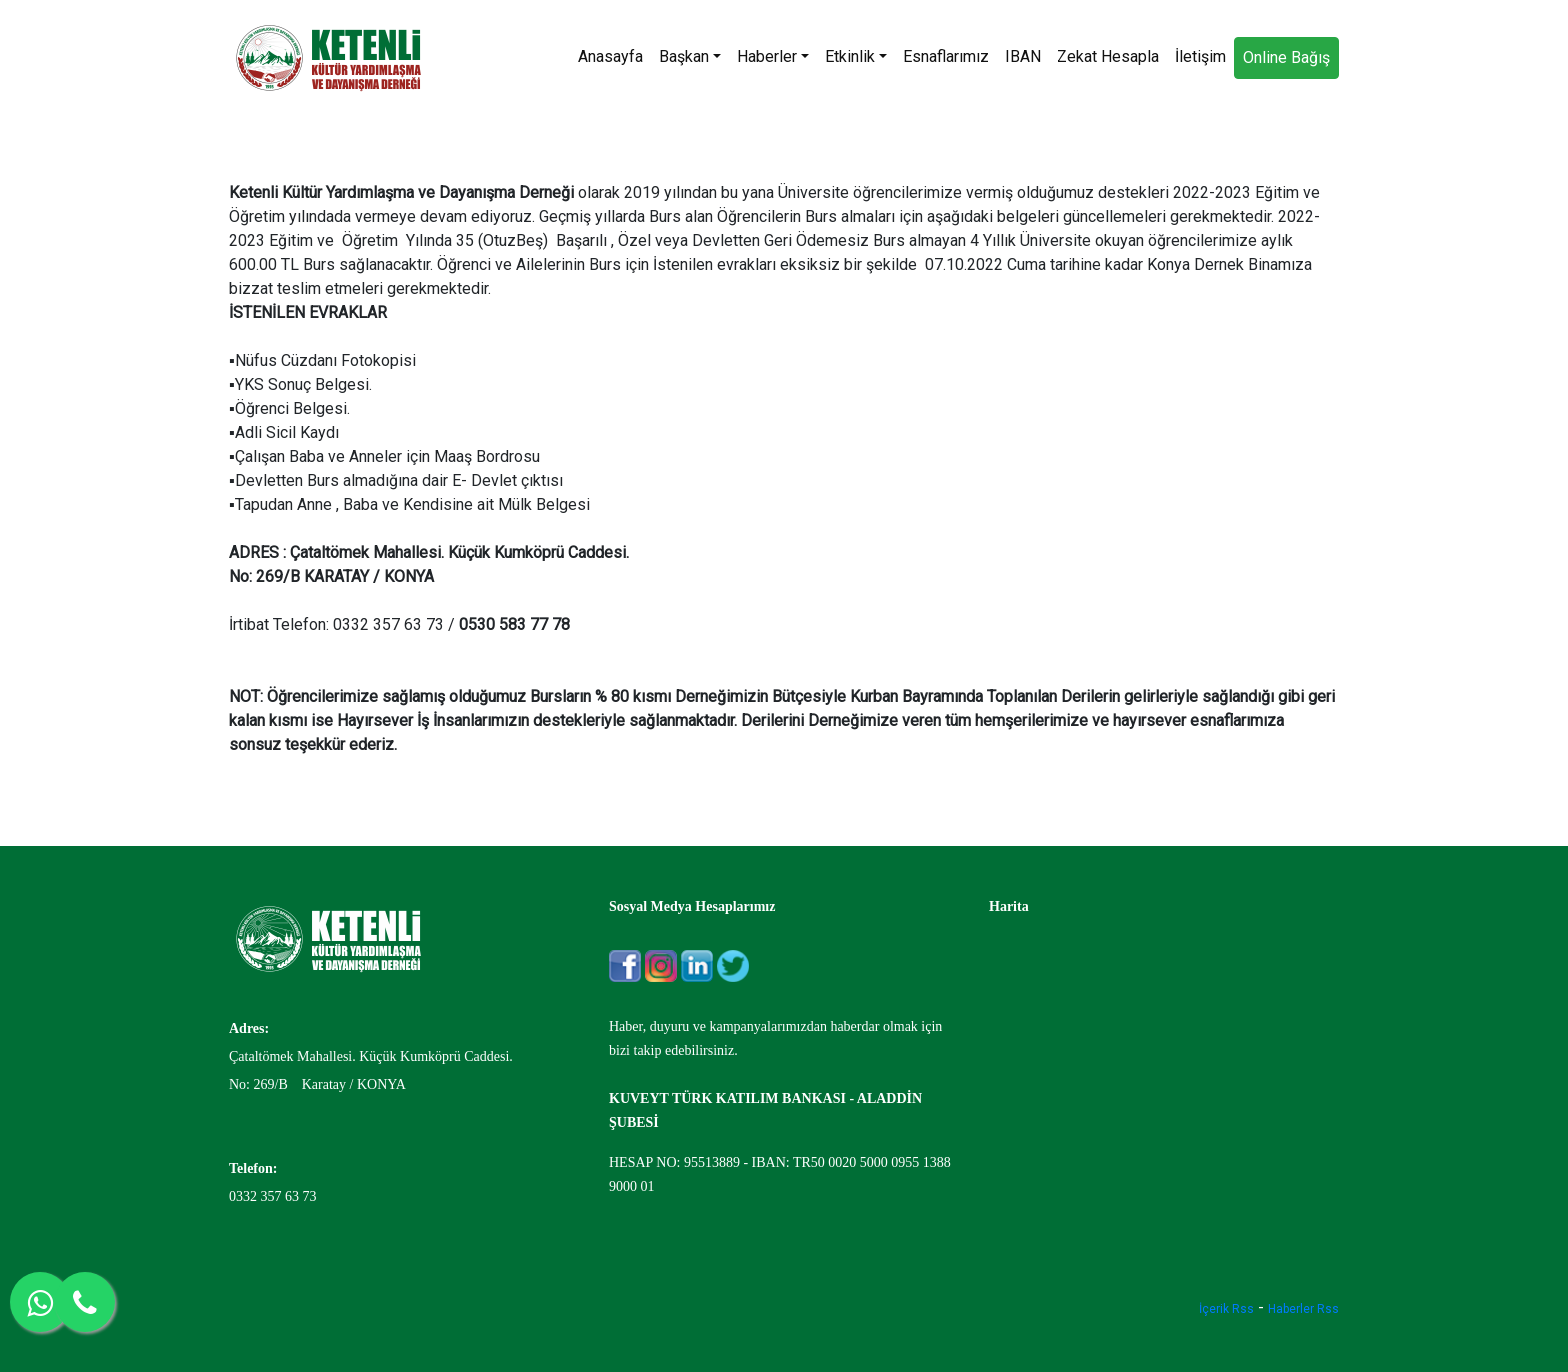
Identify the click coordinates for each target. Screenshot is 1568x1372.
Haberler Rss (1303, 1309)
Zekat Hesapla (1108, 56)
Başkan (690, 56)
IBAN (1023, 56)
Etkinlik (856, 56)
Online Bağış (1286, 57)
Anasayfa (610, 56)
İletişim (1200, 56)
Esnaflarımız (946, 56)
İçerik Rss (1226, 1309)
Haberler (773, 56)
